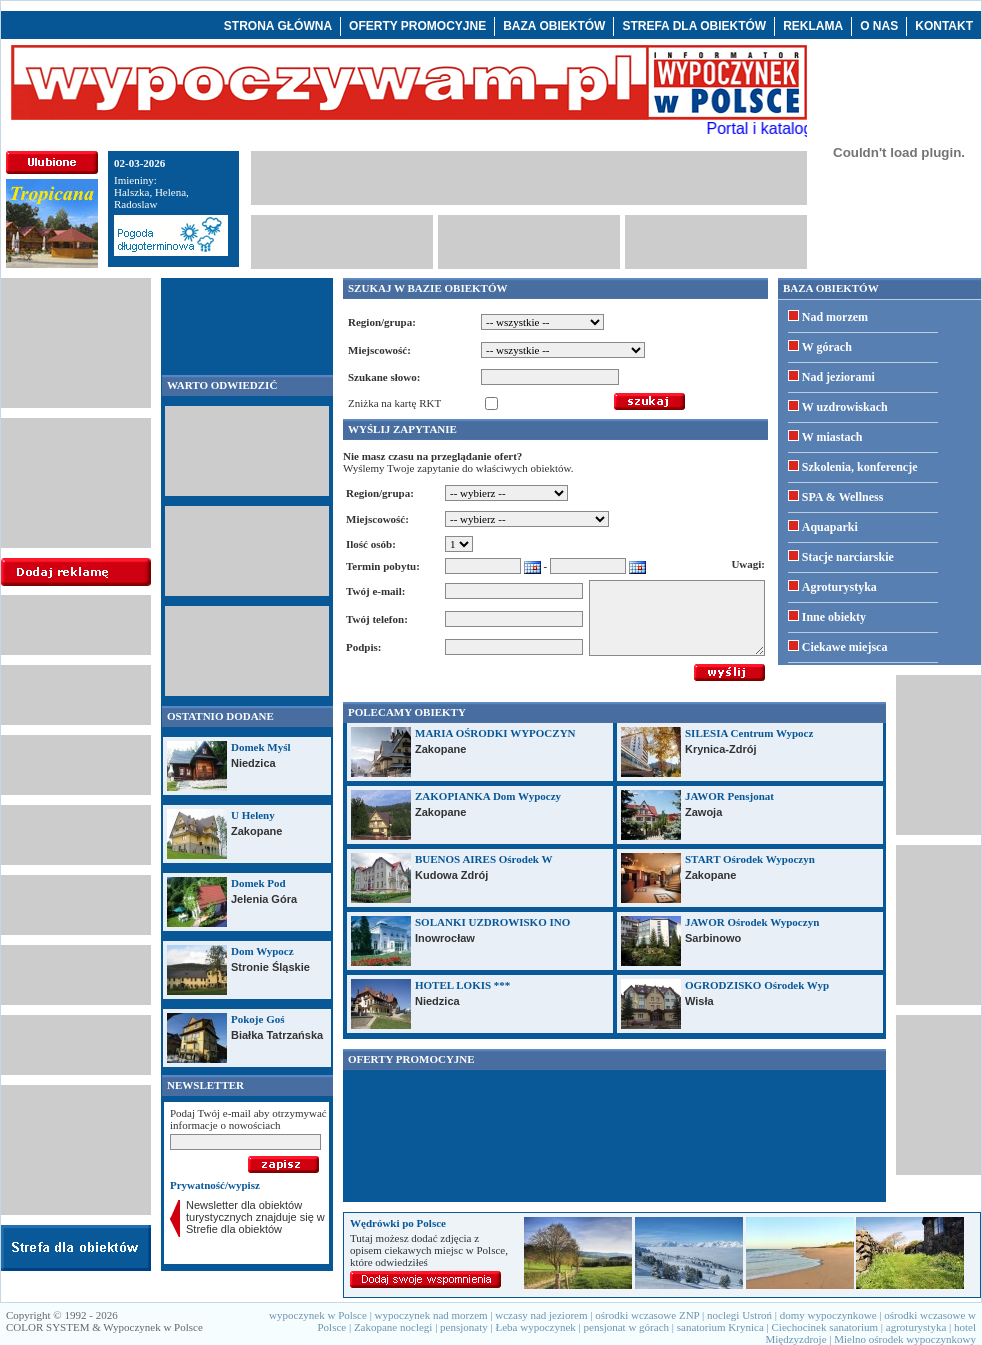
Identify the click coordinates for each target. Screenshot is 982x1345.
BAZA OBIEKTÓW (554, 26)
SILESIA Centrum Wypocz (749, 733)
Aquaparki (830, 527)
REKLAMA (813, 26)
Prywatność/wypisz (215, 1185)
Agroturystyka (839, 587)
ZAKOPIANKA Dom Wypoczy (488, 796)
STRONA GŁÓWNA (278, 26)
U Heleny (253, 815)
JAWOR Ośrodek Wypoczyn (752, 922)
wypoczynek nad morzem (431, 1315)
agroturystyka (916, 1327)
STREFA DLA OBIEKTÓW (694, 26)
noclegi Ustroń (739, 1315)
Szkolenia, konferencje (860, 467)
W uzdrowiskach (845, 407)
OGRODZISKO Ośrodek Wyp (757, 985)
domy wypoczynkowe (828, 1315)
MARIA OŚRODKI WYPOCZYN (495, 733)
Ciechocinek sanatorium (825, 1327)
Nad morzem (835, 317)
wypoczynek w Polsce (318, 1315)
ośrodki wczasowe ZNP (647, 1315)
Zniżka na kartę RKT (394, 403)
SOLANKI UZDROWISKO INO (492, 922)
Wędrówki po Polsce (398, 1223)
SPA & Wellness (843, 497)
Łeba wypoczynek (535, 1327)
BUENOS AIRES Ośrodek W (483, 859)
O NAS (879, 26)
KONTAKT (944, 26)
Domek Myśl (261, 747)
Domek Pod (258, 883)
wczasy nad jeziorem (541, 1315)
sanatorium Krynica (720, 1327)
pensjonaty (464, 1327)
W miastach (832, 437)
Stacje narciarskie (848, 557)
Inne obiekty (834, 617)
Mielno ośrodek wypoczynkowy (905, 1339)
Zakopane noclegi (393, 1327)
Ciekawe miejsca (845, 647)
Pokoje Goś (257, 1019)
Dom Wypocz (262, 951)
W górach (827, 347)
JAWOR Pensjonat (729, 796)
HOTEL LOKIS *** (462, 985)
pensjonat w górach (627, 1327)
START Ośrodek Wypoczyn (750, 859)
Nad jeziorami (838, 377)
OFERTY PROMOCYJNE (417, 26)
